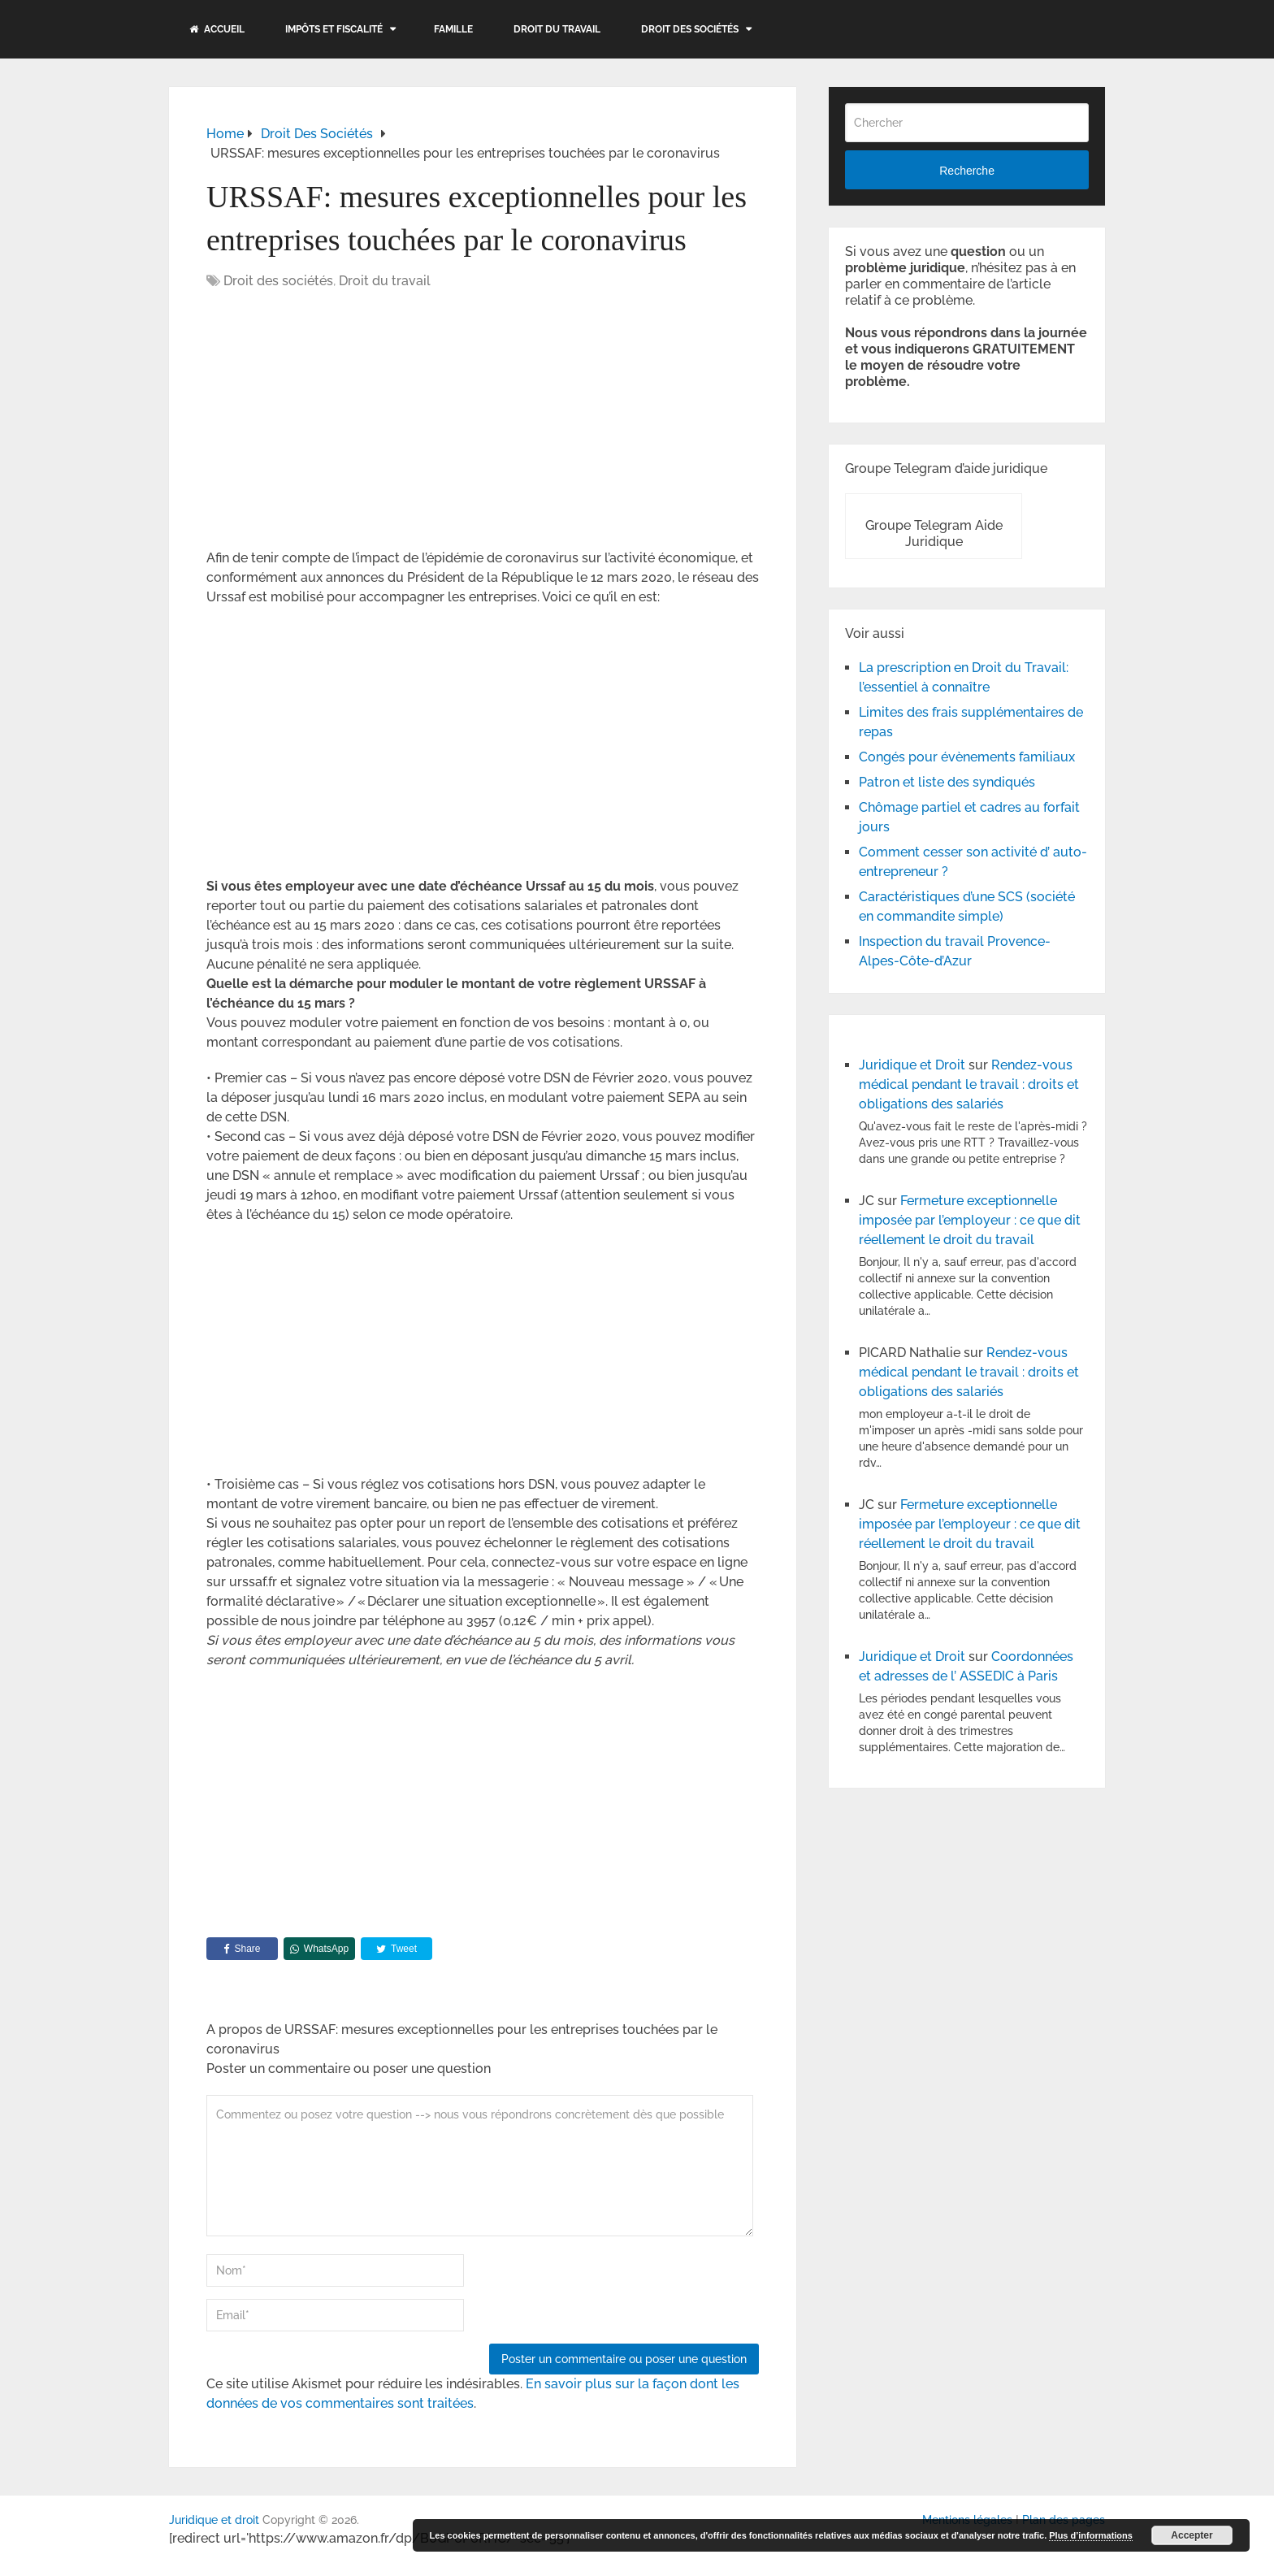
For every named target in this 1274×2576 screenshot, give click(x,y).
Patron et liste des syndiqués (947, 782)
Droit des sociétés (690, 29)
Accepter (1191, 2535)
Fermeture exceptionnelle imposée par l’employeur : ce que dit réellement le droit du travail (970, 1220)
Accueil (217, 29)
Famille (453, 29)
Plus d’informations (1091, 2535)
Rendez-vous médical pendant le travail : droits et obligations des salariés (969, 1084)
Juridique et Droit (912, 1065)
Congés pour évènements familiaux (967, 757)
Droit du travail (557, 29)
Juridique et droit (214, 2519)
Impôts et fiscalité (334, 29)
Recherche (966, 170)
